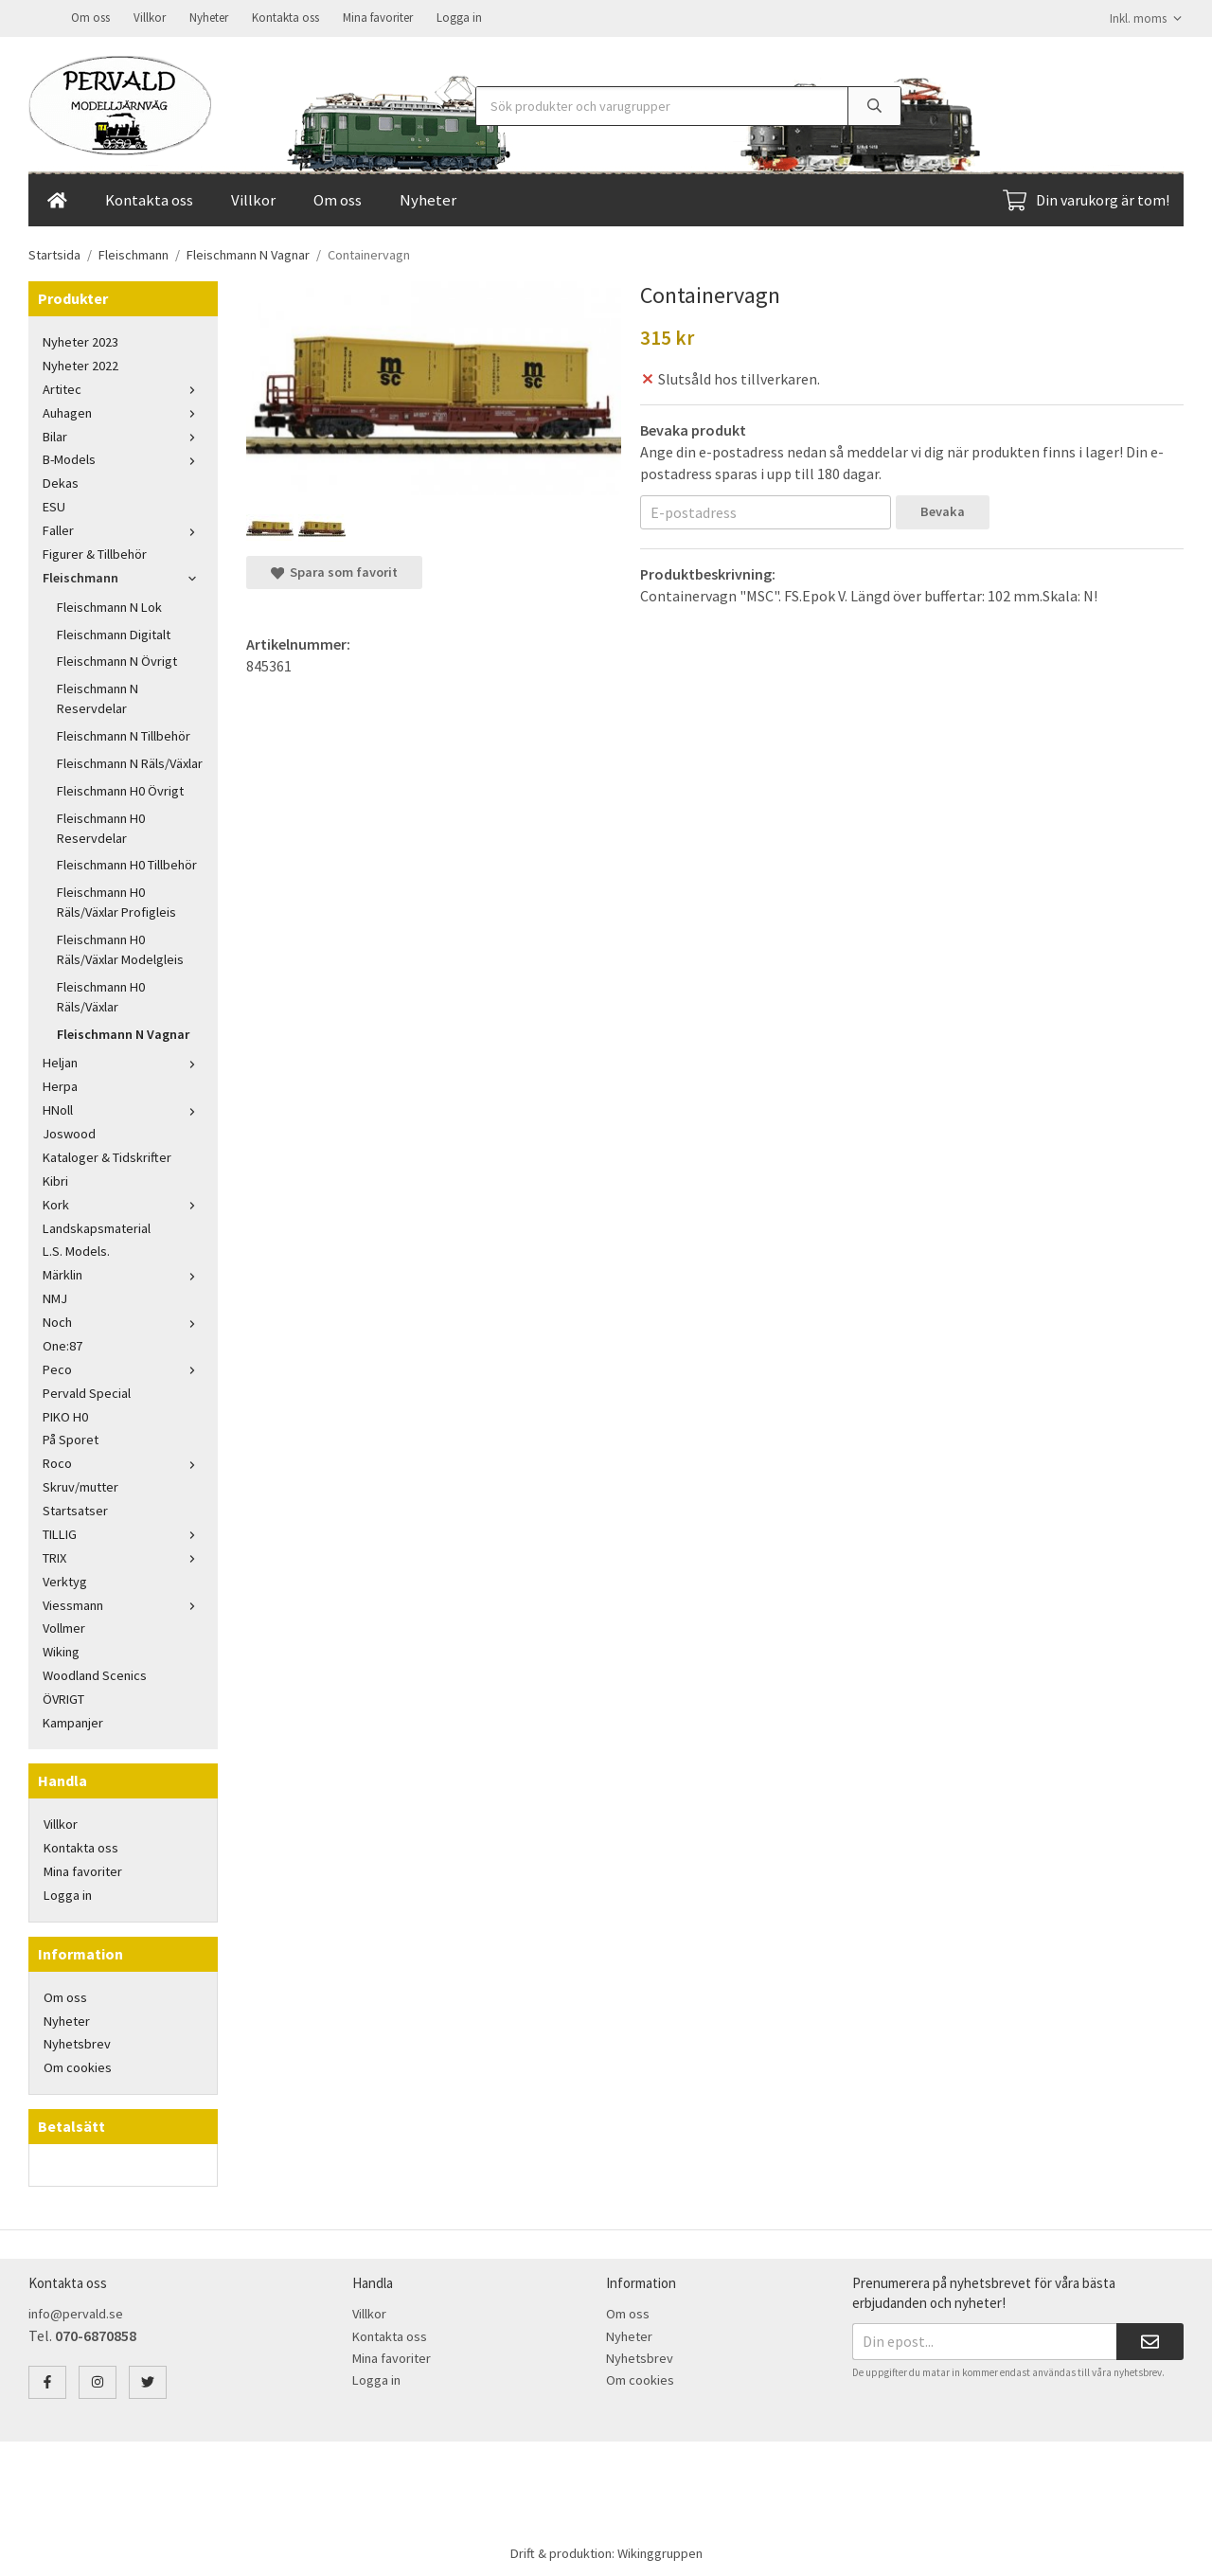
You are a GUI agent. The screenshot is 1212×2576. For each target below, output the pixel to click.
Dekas (61, 481)
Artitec (123, 387)
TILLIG (123, 1532)
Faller (123, 528)
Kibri (55, 1179)
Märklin (123, 1272)
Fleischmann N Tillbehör (123, 733)
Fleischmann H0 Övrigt (120, 788)
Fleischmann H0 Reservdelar (101, 826)
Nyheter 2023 (80, 340)
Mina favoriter (378, 17)
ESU (54, 504)
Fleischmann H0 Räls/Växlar (101, 994)
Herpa (60, 1084)
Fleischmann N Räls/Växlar (130, 761)
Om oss (90, 17)
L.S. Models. (76, 1249)
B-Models (123, 457)
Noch (123, 1320)
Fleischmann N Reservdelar (97, 696)
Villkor (150, 17)
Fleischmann (123, 575)
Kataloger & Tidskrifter (107, 1155)
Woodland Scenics (95, 1673)
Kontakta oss (285, 17)
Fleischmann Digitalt (113, 632)
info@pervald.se (75, 2311)
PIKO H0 (65, 1414)
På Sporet (70, 1437)
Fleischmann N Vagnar (123, 1032)
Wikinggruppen (660, 2551)
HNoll (123, 1108)
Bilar (123, 434)
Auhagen (123, 411)
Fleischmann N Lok (109, 605)
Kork (123, 1202)
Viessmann (123, 1603)
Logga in (459, 17)
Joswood (69, 1131)
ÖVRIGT (63, 1697)
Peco (123, 1367)
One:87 (62, 1343)
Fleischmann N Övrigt (117, 659)
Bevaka (942, 509)
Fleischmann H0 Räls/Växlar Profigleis (116, 900)
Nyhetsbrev (77, 2041)
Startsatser (75, 1508)
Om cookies (78, 2065)
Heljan (123, 1060)
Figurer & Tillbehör (95, 552)
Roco (123, 1461)
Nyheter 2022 (80, 363)
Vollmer (64, 1626)
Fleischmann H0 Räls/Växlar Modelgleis (120, 947)
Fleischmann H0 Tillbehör (127, 862)
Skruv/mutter (80, 1485)
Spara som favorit (334, 570)
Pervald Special (87, 1391)
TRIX (123, 1556)
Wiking (61, 1649)
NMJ (55, 1296)
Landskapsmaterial (97, 1226)
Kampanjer (73, 1720)
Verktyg (65, 1579)
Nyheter (208, 17)
